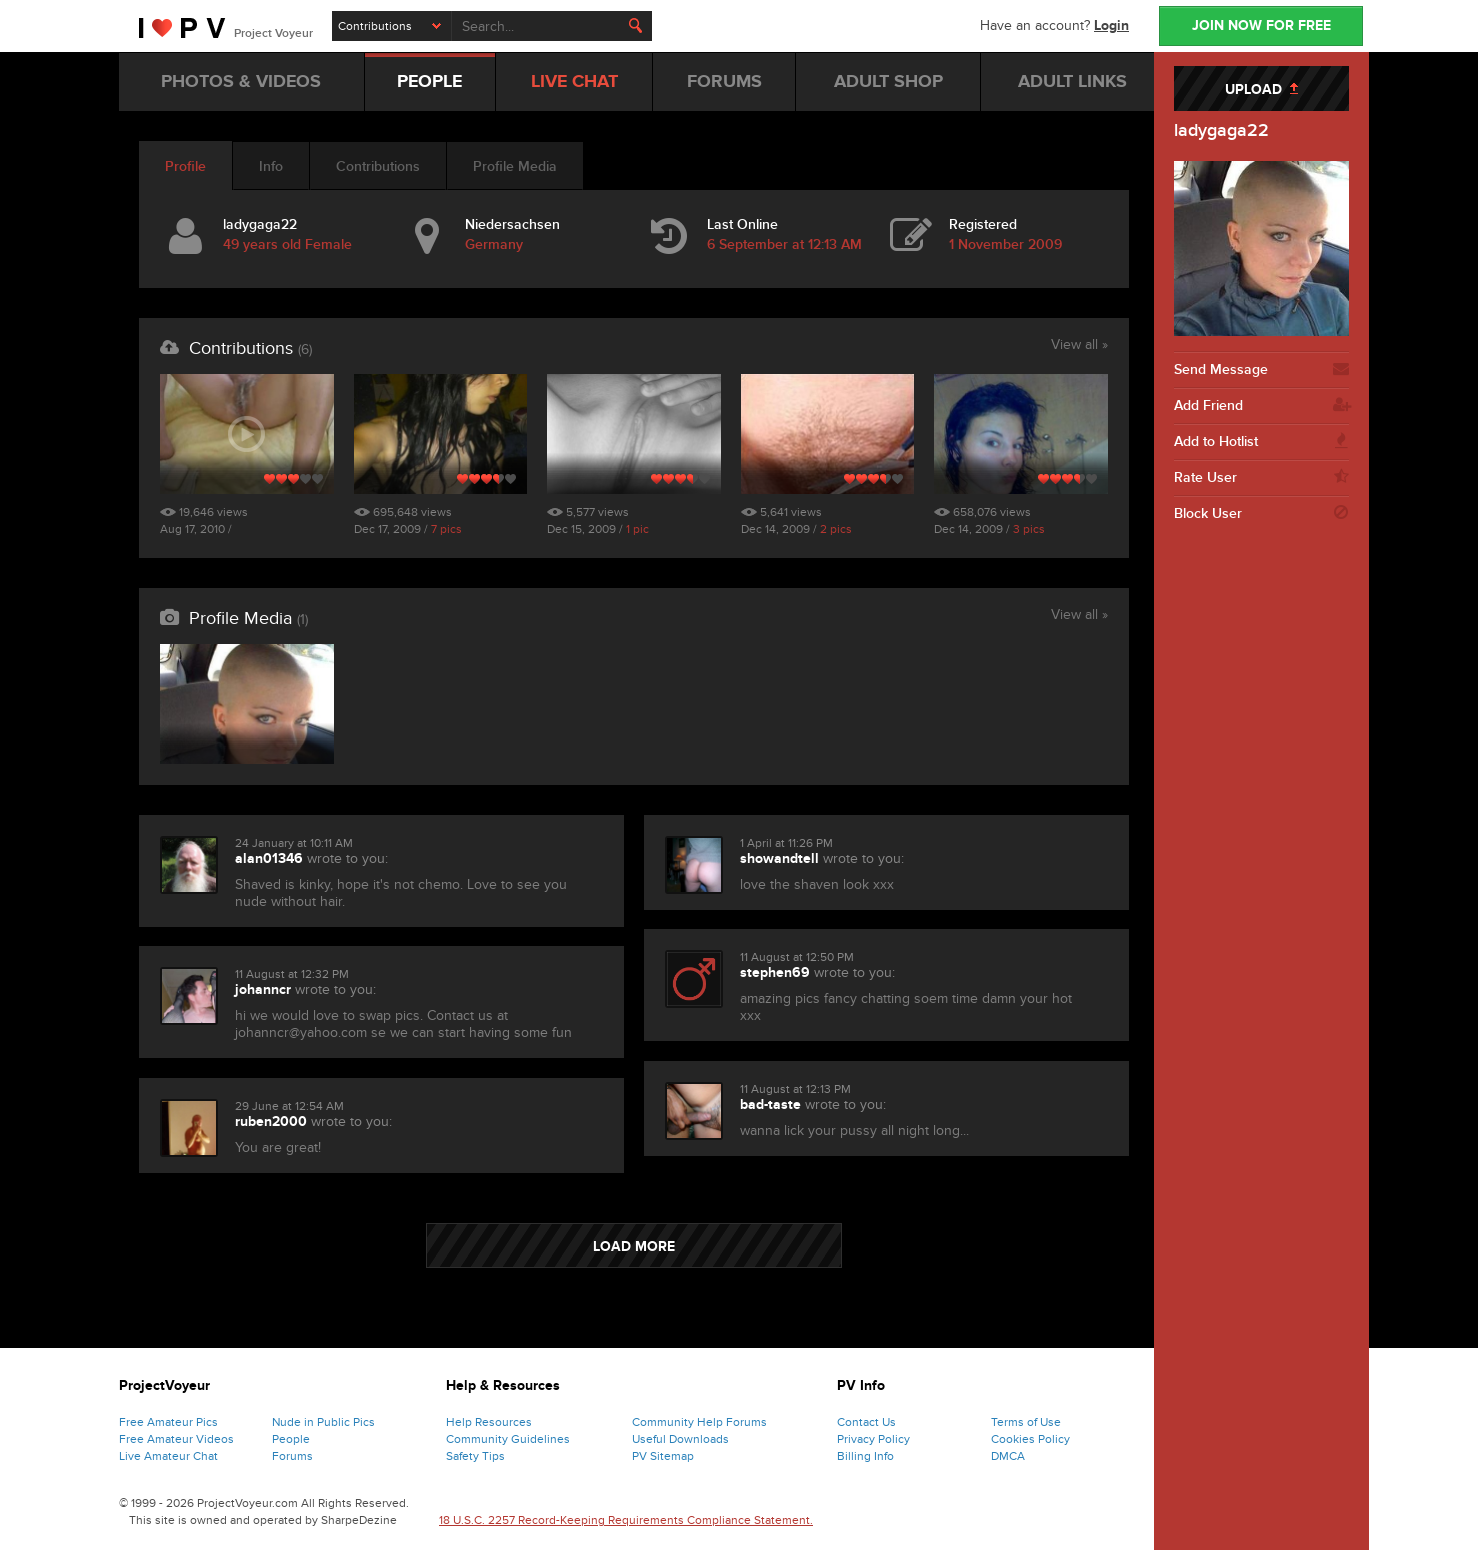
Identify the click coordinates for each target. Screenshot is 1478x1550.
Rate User (1261, 478)
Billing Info (865, 1456)
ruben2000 (271, 1121)
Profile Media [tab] (515, 166)
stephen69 (775, 972)
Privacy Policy (873, 1439)
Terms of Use (1026, 1422)
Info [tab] (271, 166)
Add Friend (1261, 406)
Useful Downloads (680, 1439)
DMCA (1008, 1456)
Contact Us (866, 1422)
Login (1111, 25)
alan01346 (269, 858)
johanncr (263, 989)
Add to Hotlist (1261, 442)
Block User (1261, 514)
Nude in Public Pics (323, 1422)
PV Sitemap (663, 1456)
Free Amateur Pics (168, 1422)
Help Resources (489, 1422)
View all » (1079, 346)
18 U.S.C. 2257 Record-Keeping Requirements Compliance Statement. (626, 1520)
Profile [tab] (185, 166)
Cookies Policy (1030, 1439)
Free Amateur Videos (176, 1439)
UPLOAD (1261, 89)
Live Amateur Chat (168, 1456)
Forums (292, 1456)
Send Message (1261, 370)
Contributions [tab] (378, 166)
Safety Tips (475, 1456)
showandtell (779, 858)
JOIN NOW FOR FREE (1261, 25)
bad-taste (770, 1104)
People (291, 1439)
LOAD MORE (634, 1246)
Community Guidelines (508, 1439)
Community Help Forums (699, 1422)
